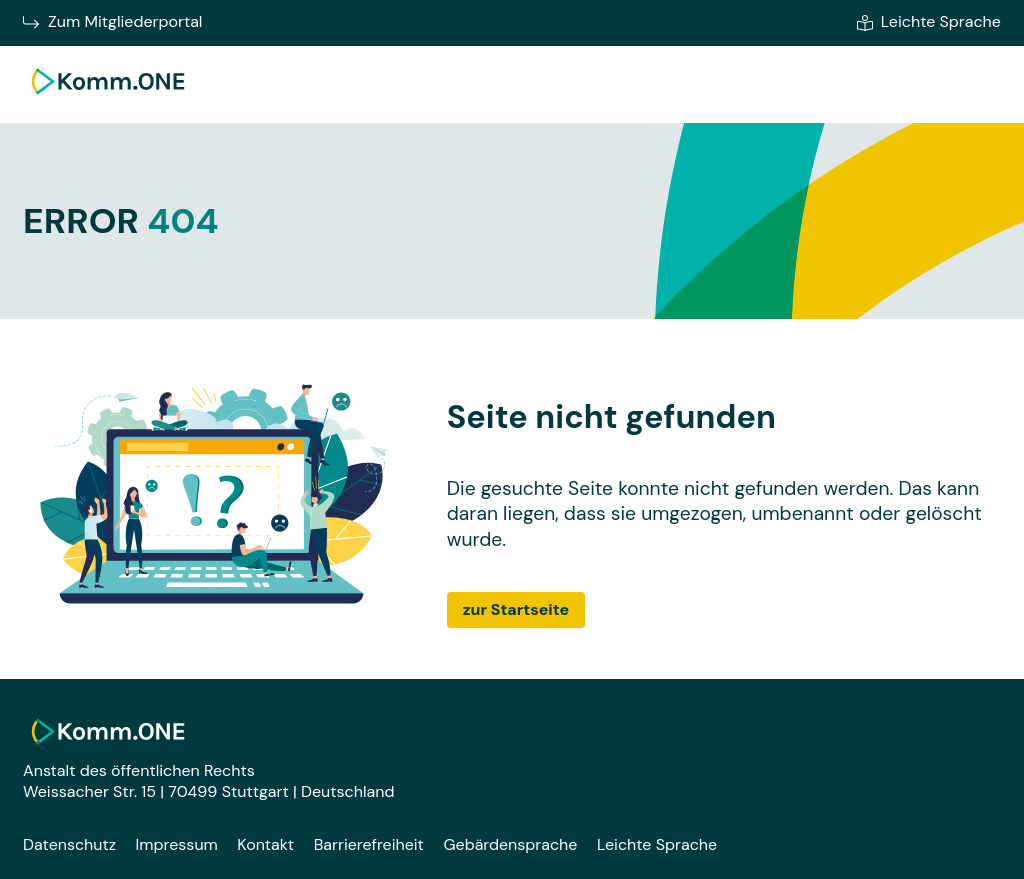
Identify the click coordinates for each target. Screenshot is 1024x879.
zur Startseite (516, 609)
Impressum (177, 844)
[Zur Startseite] (108, 97)
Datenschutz (69, 844)
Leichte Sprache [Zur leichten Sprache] (929, 22)
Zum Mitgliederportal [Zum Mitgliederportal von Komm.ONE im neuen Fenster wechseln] (112, 22)
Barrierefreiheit (369, 844)
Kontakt (265, 844)
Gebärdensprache (510, 844)
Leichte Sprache (657, 844)
